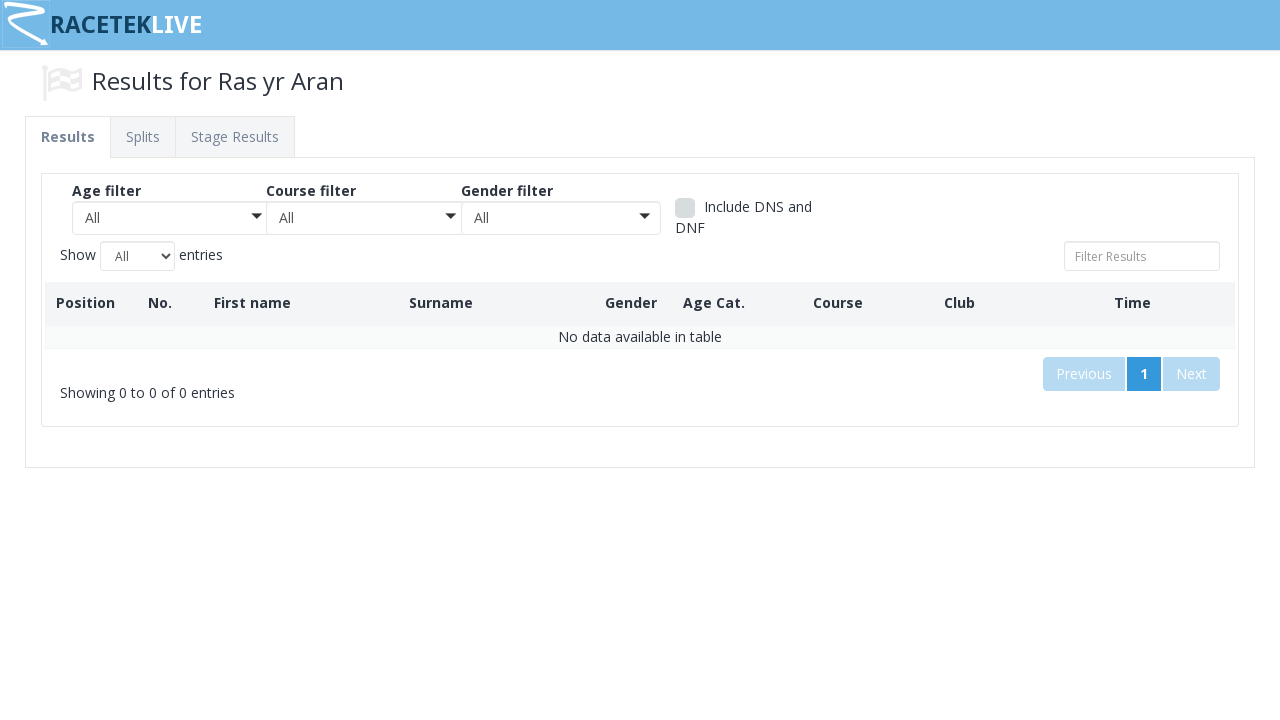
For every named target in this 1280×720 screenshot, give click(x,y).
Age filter (106, 190)
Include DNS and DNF (743, 217)
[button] (172, 218)
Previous (1084, 373)
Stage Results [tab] (235, 136)
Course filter (311, 190)
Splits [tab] (143, 136)
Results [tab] (68, 136)
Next (1191, 373)
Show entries (141, 256)
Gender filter (507, 190)
